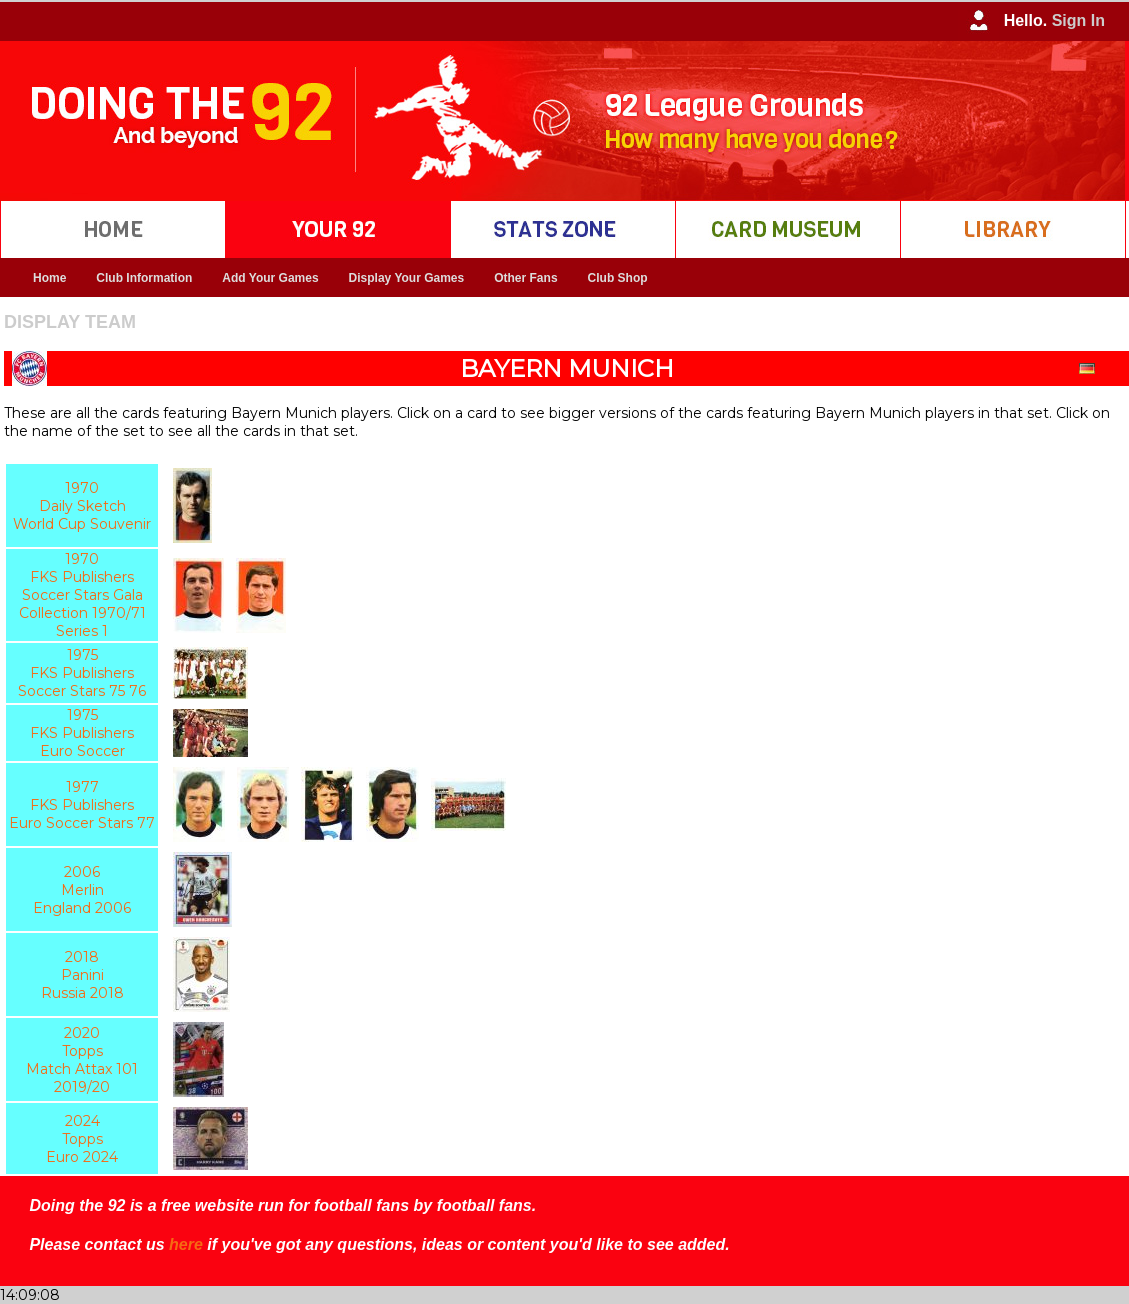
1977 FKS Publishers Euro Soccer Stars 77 (82, 805)
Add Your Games (270, 278)
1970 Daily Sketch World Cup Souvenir (82, 506)
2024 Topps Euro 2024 (82, 1139)
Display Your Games (407, 278)
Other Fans (525, 278)
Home (49, 278)
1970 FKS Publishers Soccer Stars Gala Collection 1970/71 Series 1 (82, 595)
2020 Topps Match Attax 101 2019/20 (82, 1060)
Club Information (144, 278)
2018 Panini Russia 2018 (82, 975)
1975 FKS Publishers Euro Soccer (82, 733)
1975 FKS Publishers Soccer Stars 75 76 (82, 673)
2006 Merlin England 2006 (82, 890)
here (186, 1244)
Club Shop (618, 278)
